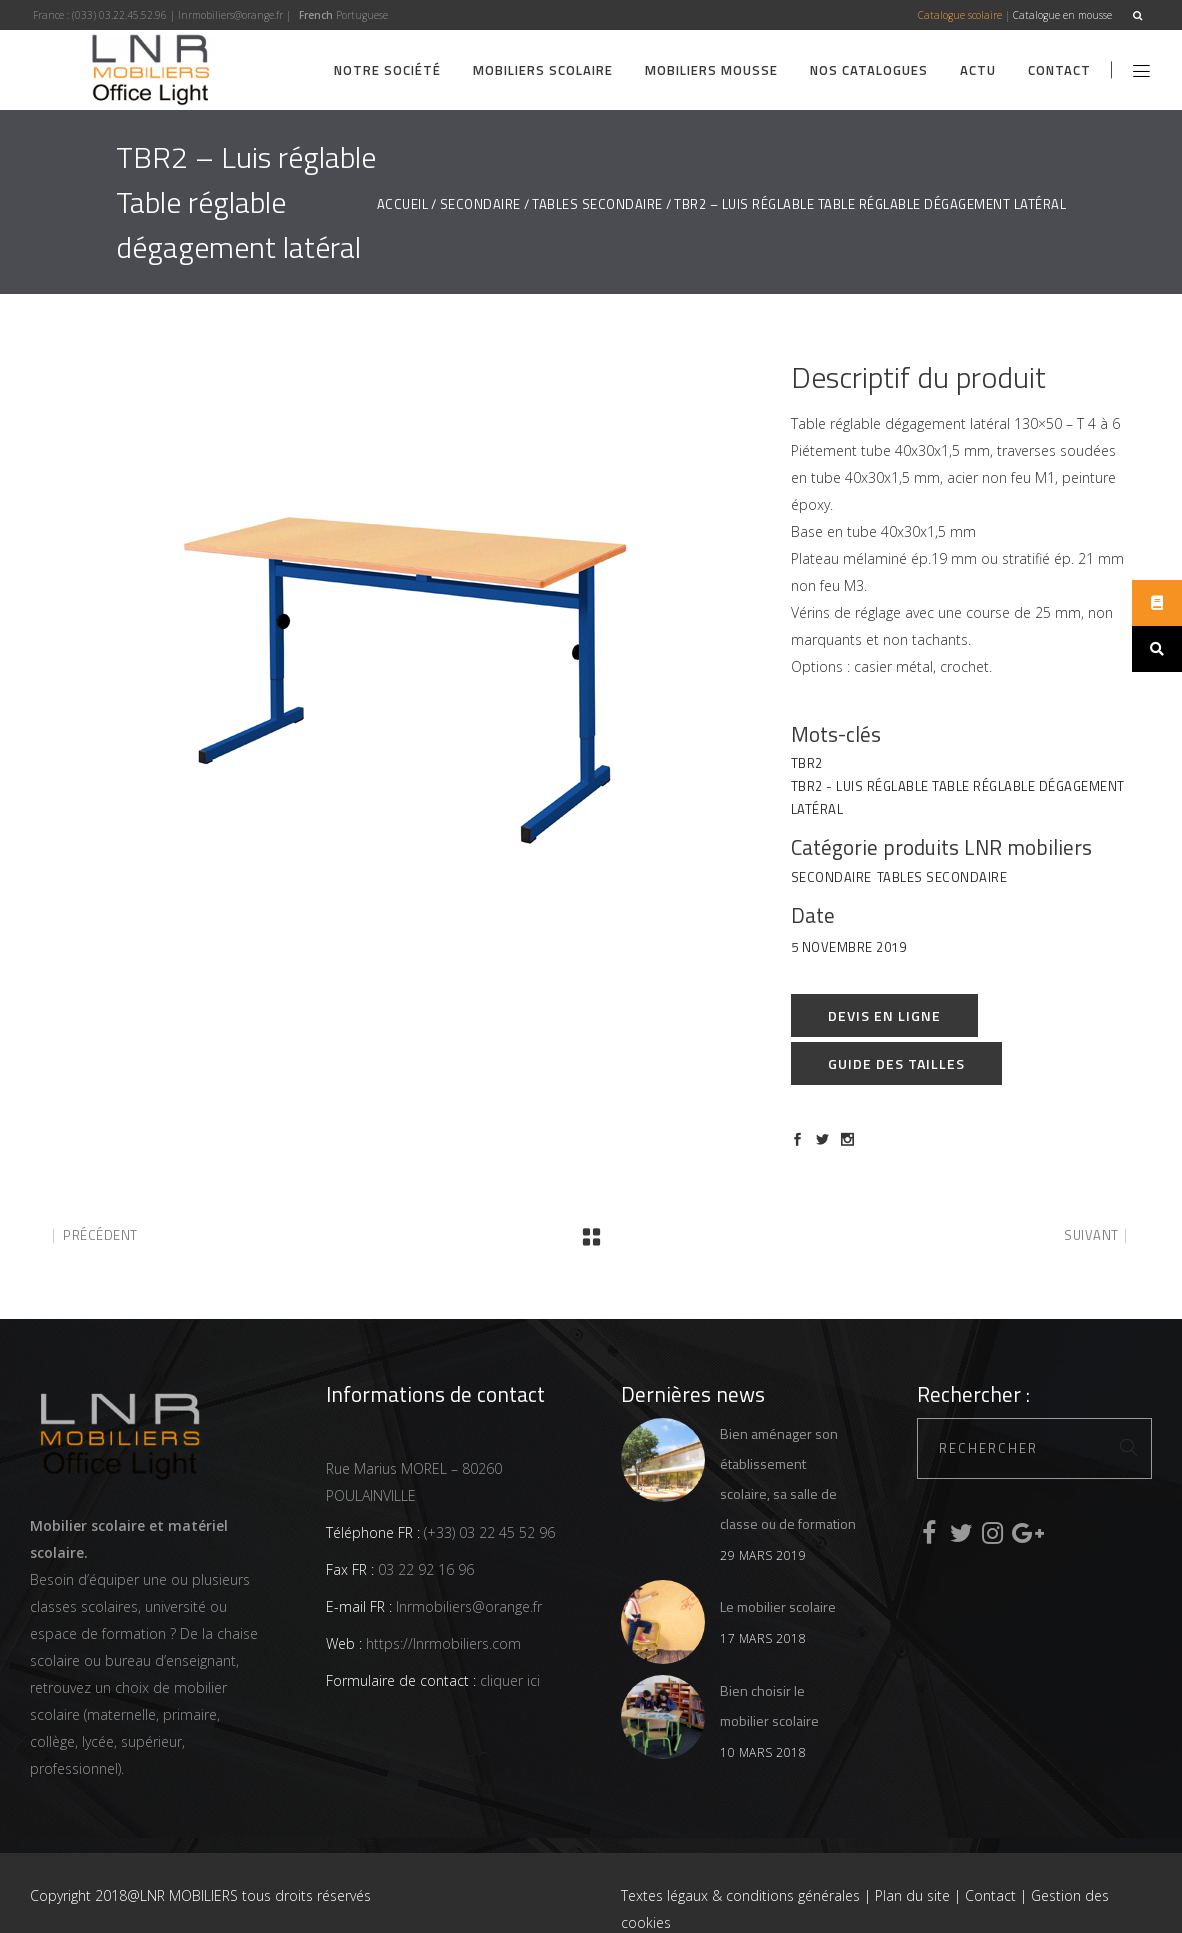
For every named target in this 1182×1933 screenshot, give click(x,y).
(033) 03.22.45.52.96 (119, 15)
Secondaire (480, 204)
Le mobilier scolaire (778, 1606)
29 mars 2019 (763, 1555)
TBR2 (807, 763)
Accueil (403, 204)
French (316, 15)
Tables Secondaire (597, 204)
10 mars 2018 (763, 1752)
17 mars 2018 (763, 1638)
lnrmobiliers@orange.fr (230, 15)
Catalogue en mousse (1062, 15)
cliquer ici (508, 1680)
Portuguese (362, 15)
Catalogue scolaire (960, 15)
